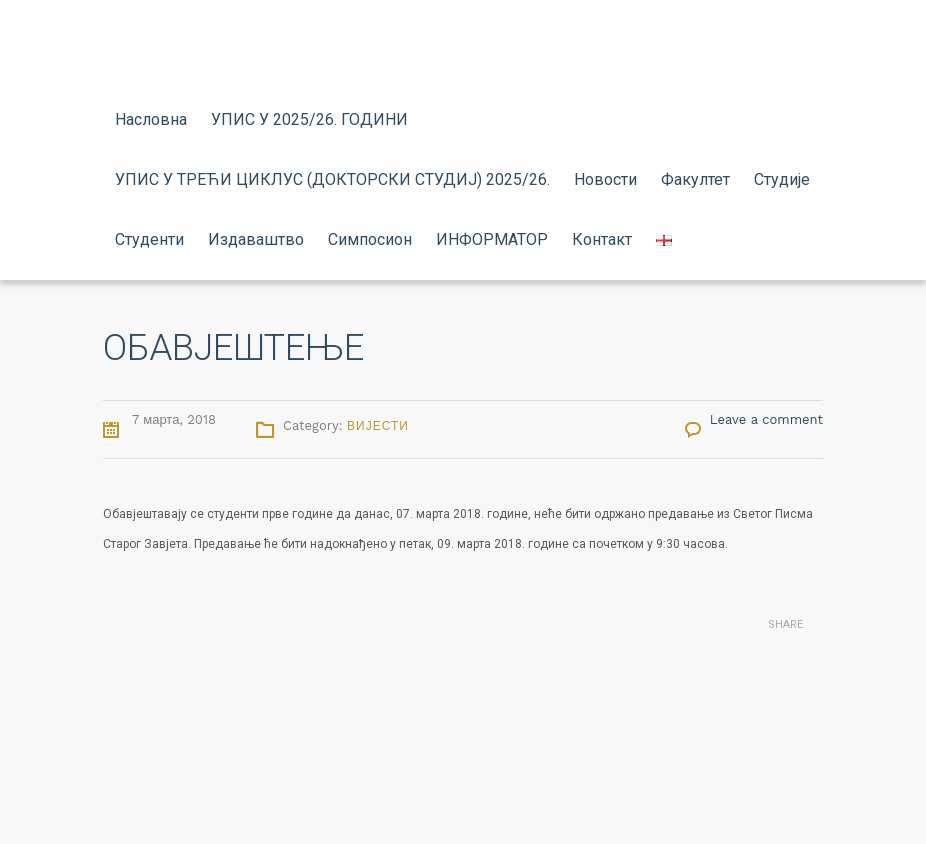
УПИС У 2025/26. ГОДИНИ (309, 119)
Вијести (378, 426)
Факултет (695, 179)
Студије (782, 179)
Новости (605, 179)
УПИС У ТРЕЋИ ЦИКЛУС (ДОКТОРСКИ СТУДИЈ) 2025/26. (332, 179)
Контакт (602, 239)
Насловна (151, 119)
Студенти (149, 239)
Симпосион (370, 239)
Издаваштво (256, 239)
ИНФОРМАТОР (492, 239)
